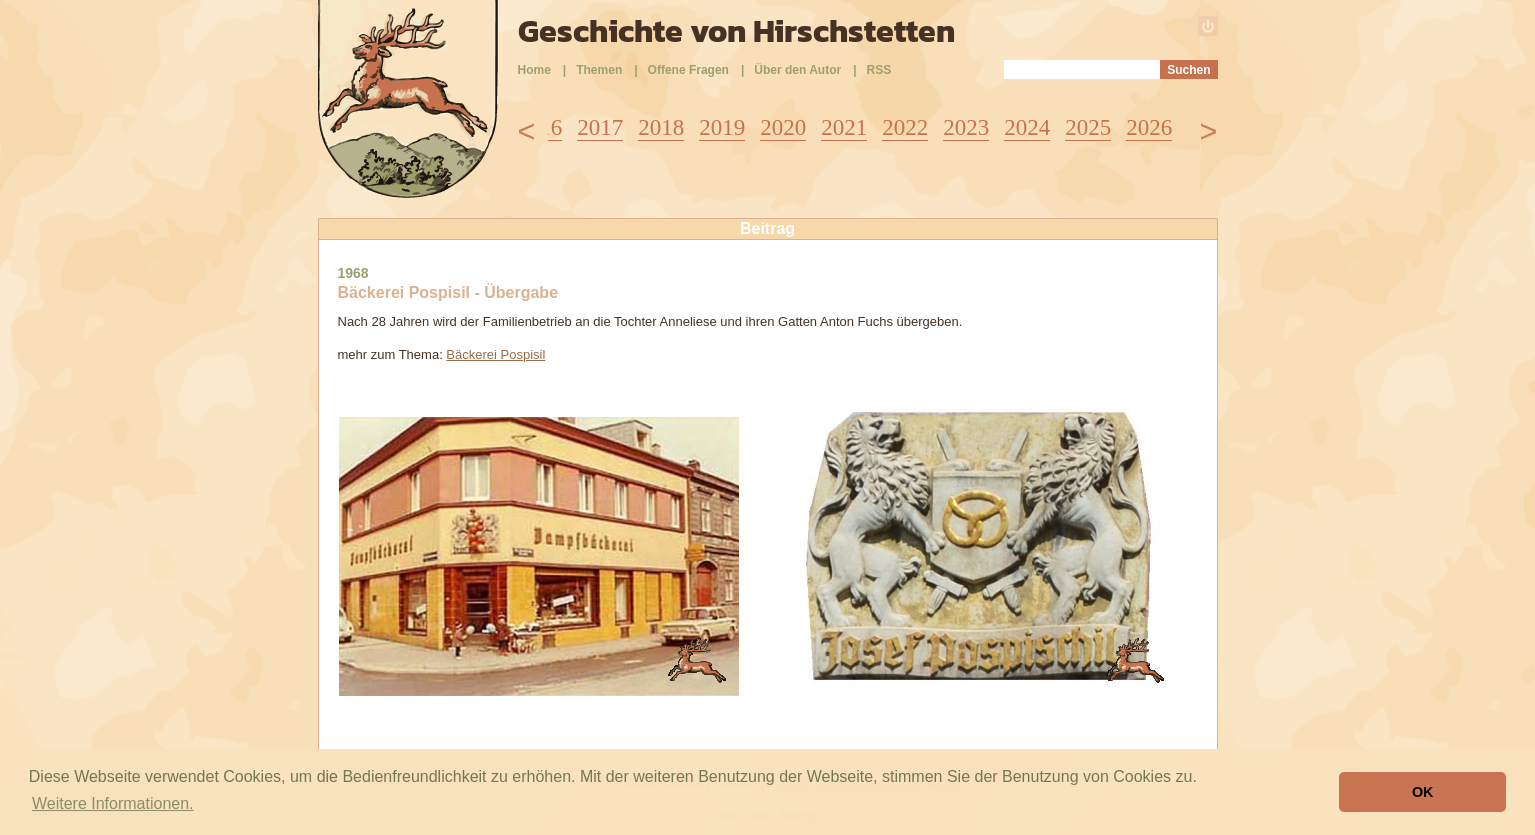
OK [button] (1423, 792)
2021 (844, 127)
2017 (600, 127)
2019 (722, 127)
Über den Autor (797, 70)
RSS (879, 70)
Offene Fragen (688, 70)
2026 (1149, 127)
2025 (1088, 127)
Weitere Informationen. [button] (113, 803)
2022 (905, 127)
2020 (783, 127)
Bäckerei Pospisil (495, 354)
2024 (1027, 127)
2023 (966, 127)
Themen (599, 70)
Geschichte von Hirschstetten (736, 31)
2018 (661, 127)
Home (534, 70)
